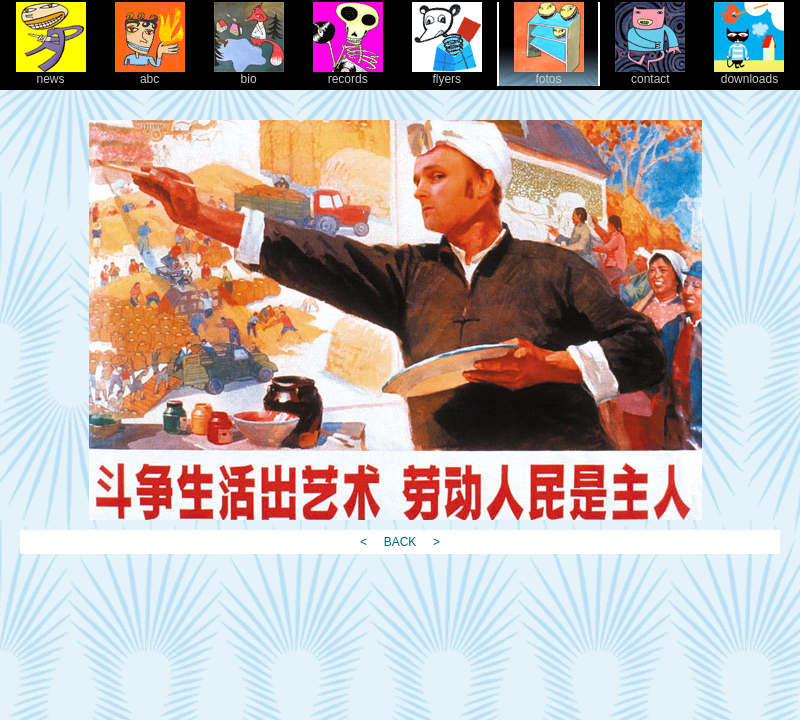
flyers (447, 73)
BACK (399, 542)
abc (150, 73)
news (51, 73)
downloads (749, 73)
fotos (549, 73)
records (348, 73)
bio (249, 73)
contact (650, 73)
